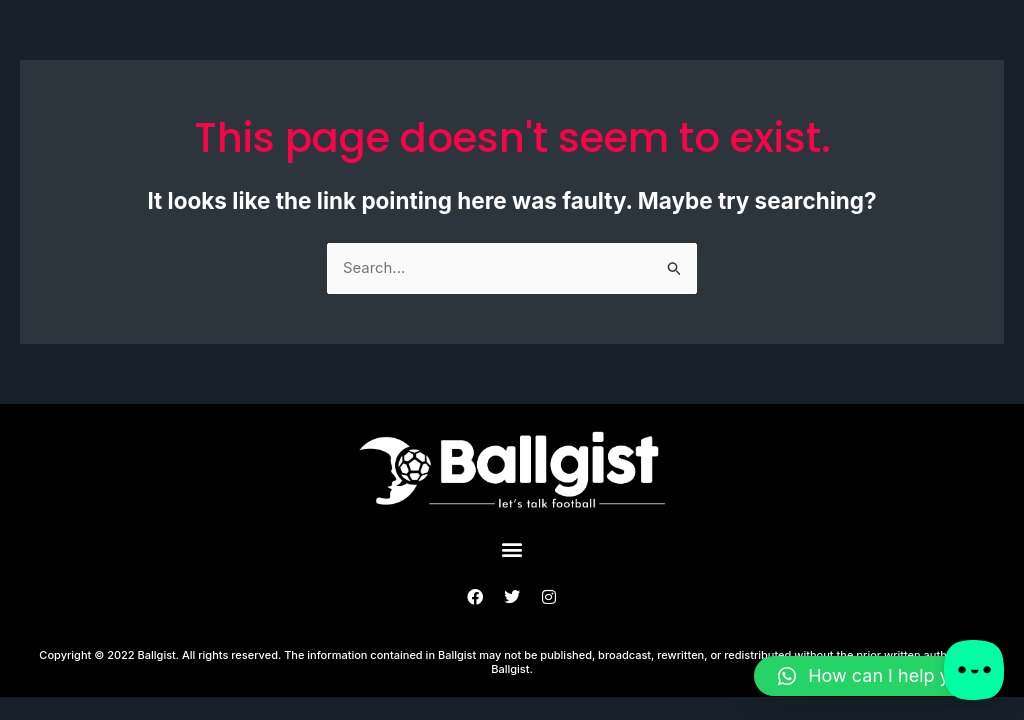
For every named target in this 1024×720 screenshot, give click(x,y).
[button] (512, 549)
